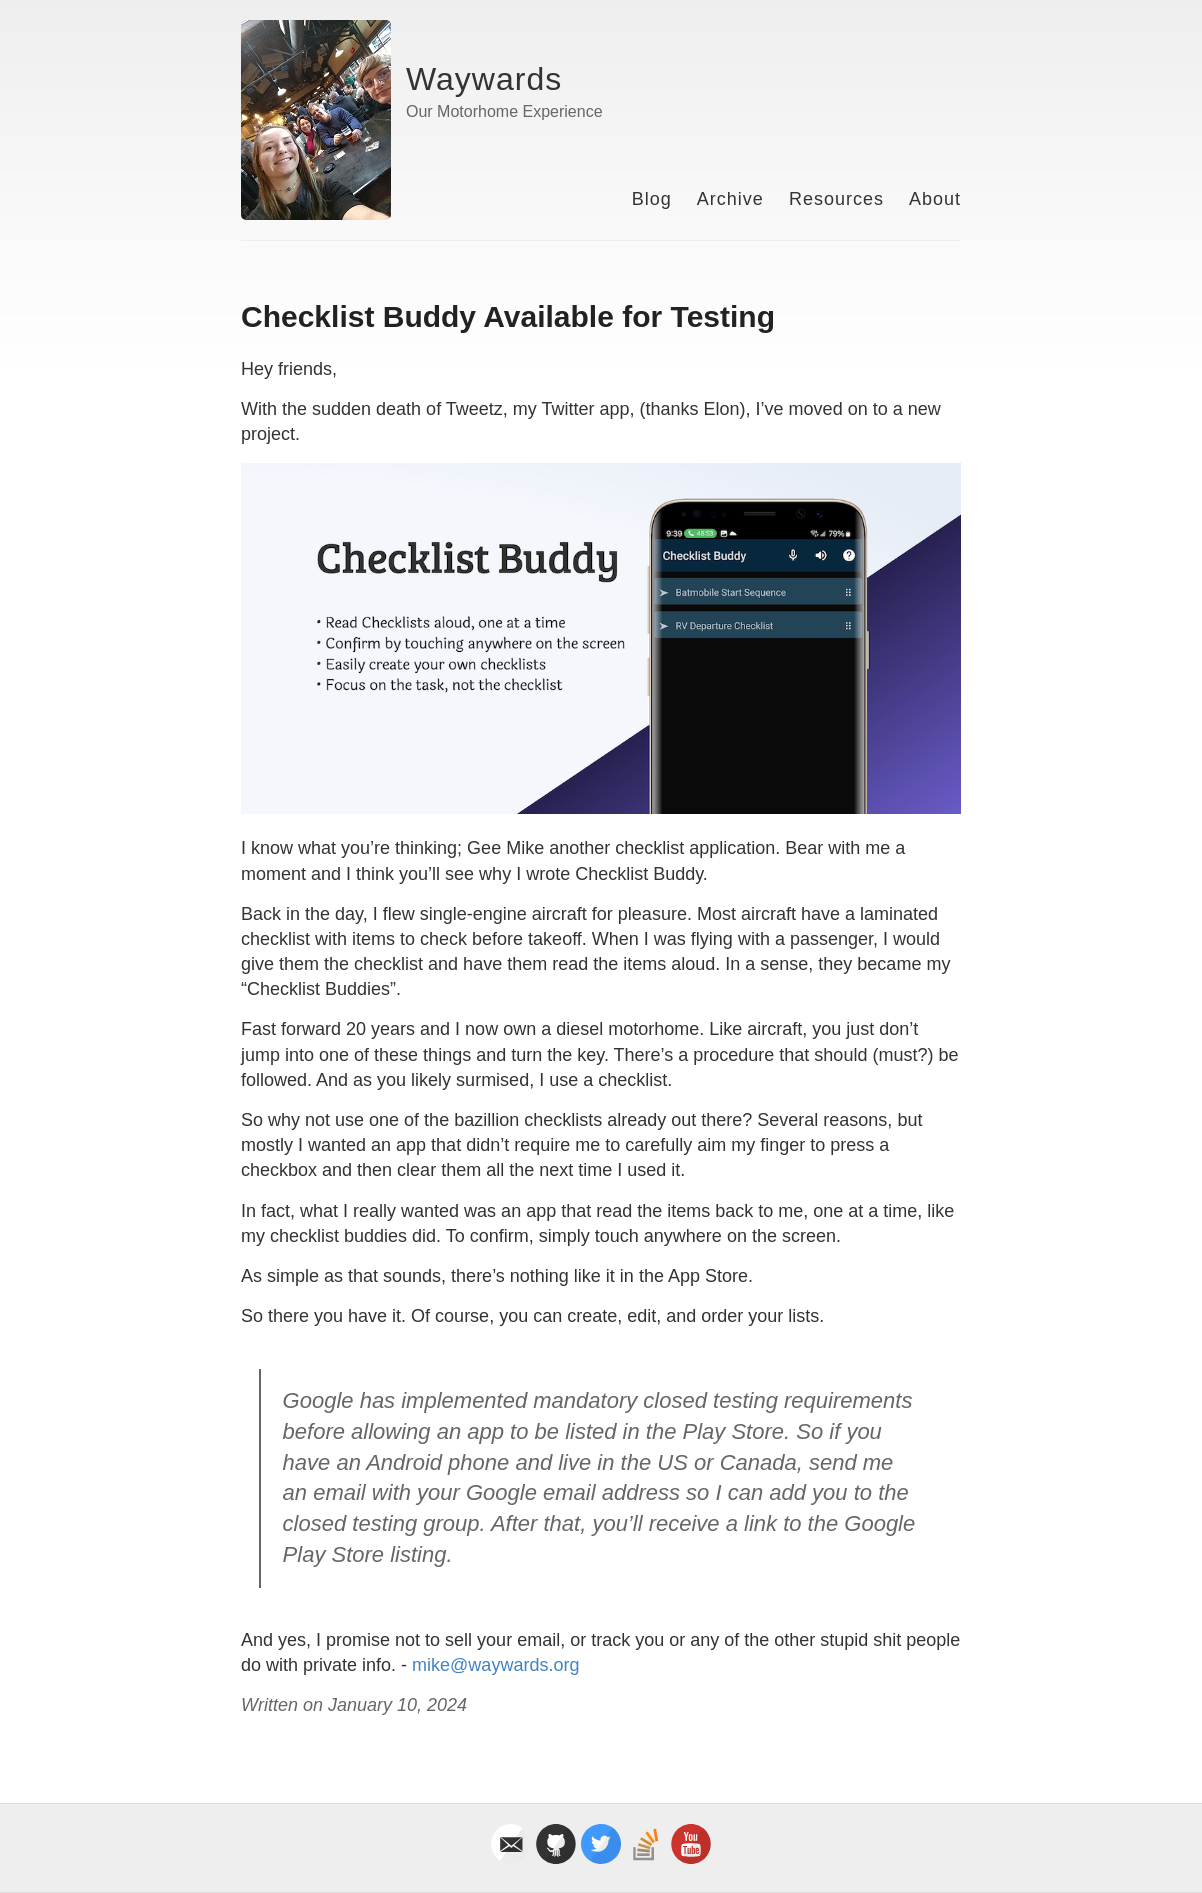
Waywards (484, 79)
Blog (652, 199)
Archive (730, 199)
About (935, 199)
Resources (836, 199)
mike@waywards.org (495, 1665)
